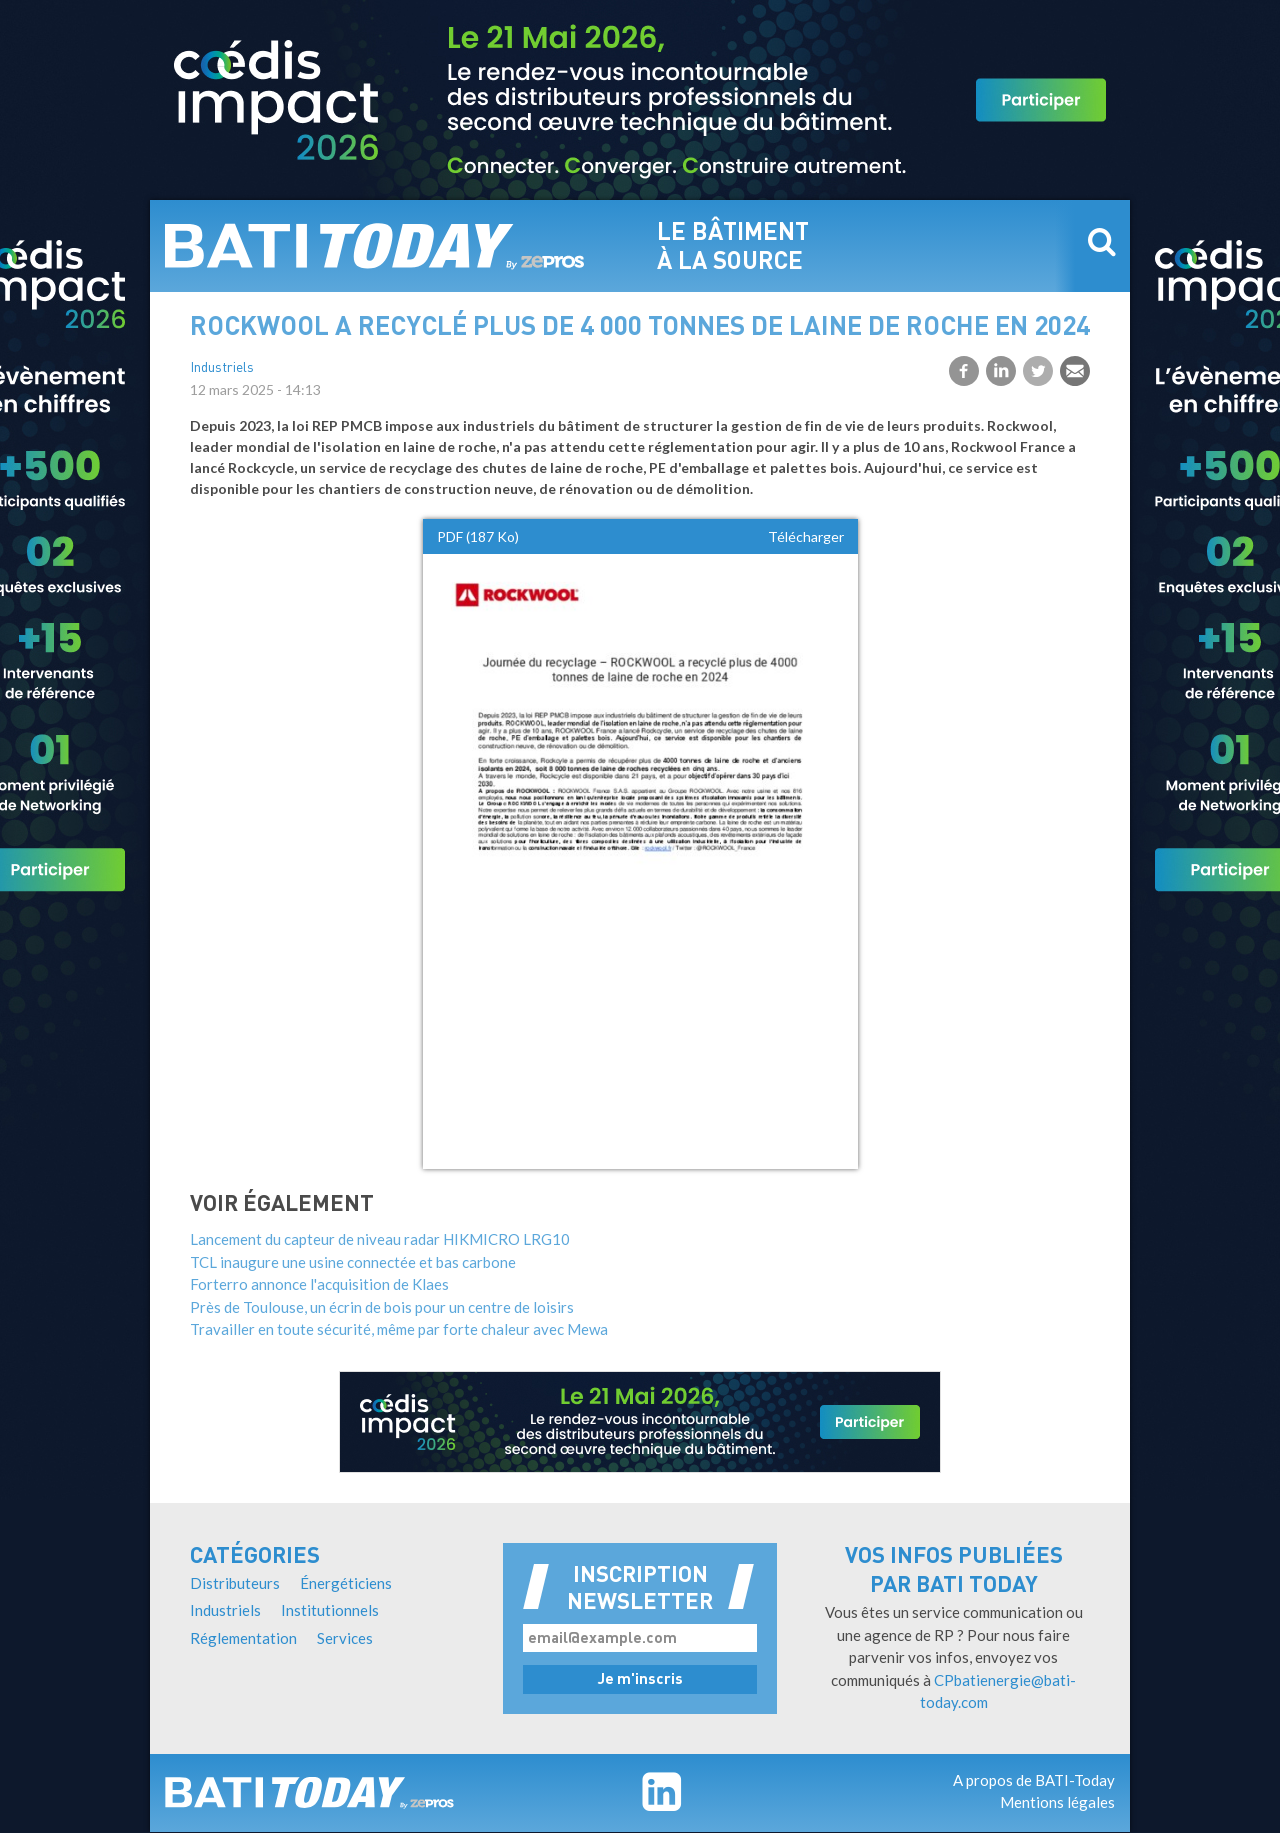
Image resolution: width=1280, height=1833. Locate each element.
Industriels (222, 368)
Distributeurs (235, 1583)
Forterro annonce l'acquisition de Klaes (319, 1284)
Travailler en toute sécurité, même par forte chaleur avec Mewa (399, 1329)
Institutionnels (330, 1610)
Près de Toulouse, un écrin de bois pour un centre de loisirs (382, 1307)
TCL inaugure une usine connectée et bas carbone (353, 1262)
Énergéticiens (346, 1583)
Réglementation (243, 1638)
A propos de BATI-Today (1034, 1780)
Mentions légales (1057, 1802)
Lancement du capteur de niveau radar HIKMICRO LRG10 (380, 1239)
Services (345, 1638)
